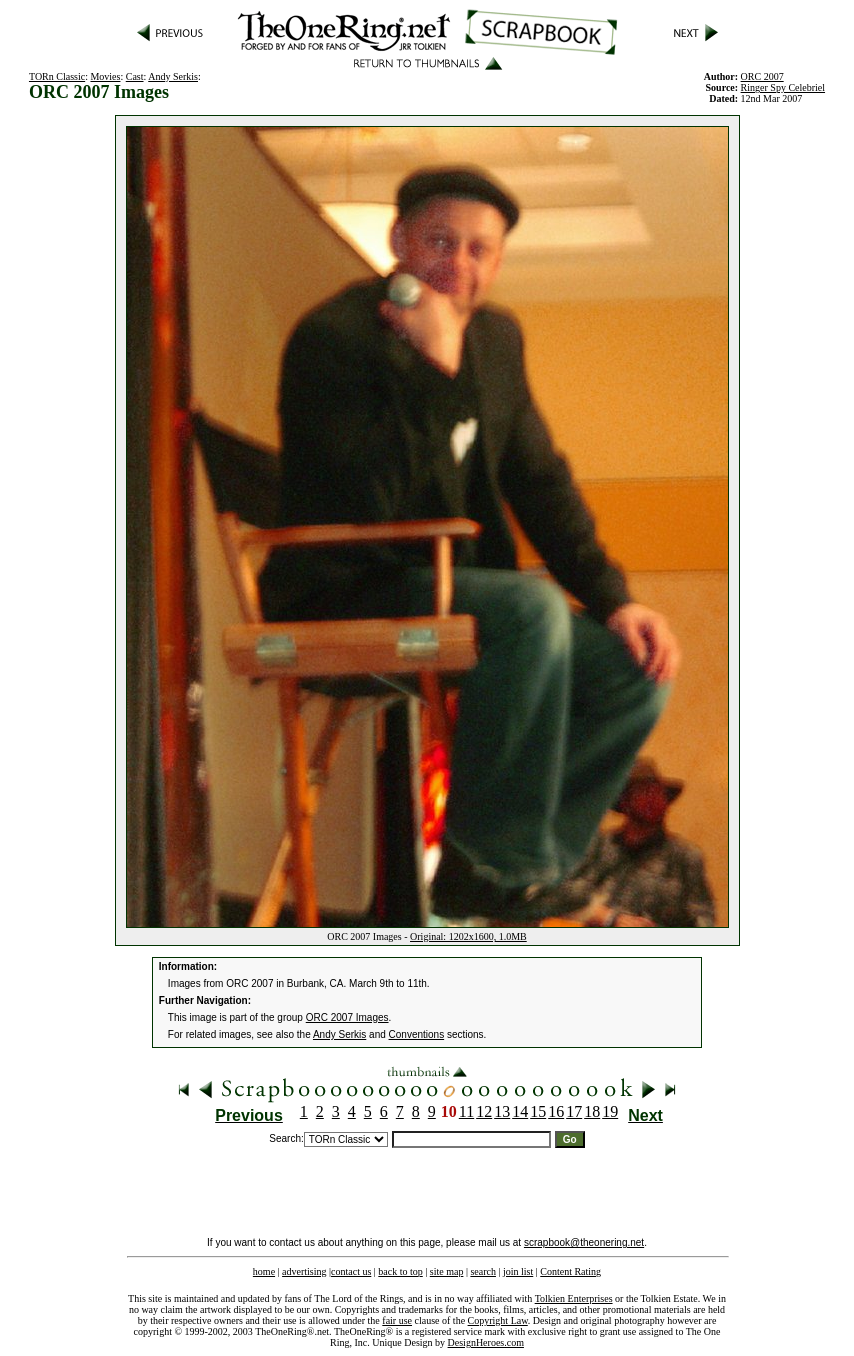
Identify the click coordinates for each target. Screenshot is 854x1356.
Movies (105, 76)
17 (574, 1111)
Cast (135, 76)
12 (484, 1111)
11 (466, 1111)
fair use (397, 1320)
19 (610, 1111)
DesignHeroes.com (486, 1342)
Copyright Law (498, 1320)
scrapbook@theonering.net (584, 1242)
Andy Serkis (173, 76)
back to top (400, 1271)
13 (502, 1111)
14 (520, 1111)
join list (518, 1271)
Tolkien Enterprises (574, 1298)
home (264, 1271)
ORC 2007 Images (347, 1017)
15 (538, 1111)
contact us (351, 1271)
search (483, 1271)
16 (556, 1111)
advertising (304, 1271)
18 (592, 1111)
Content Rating (570, 1271)
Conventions (417, 1034)
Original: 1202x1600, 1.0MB (468, 936)
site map (447, 1271)
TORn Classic (57, 76)
